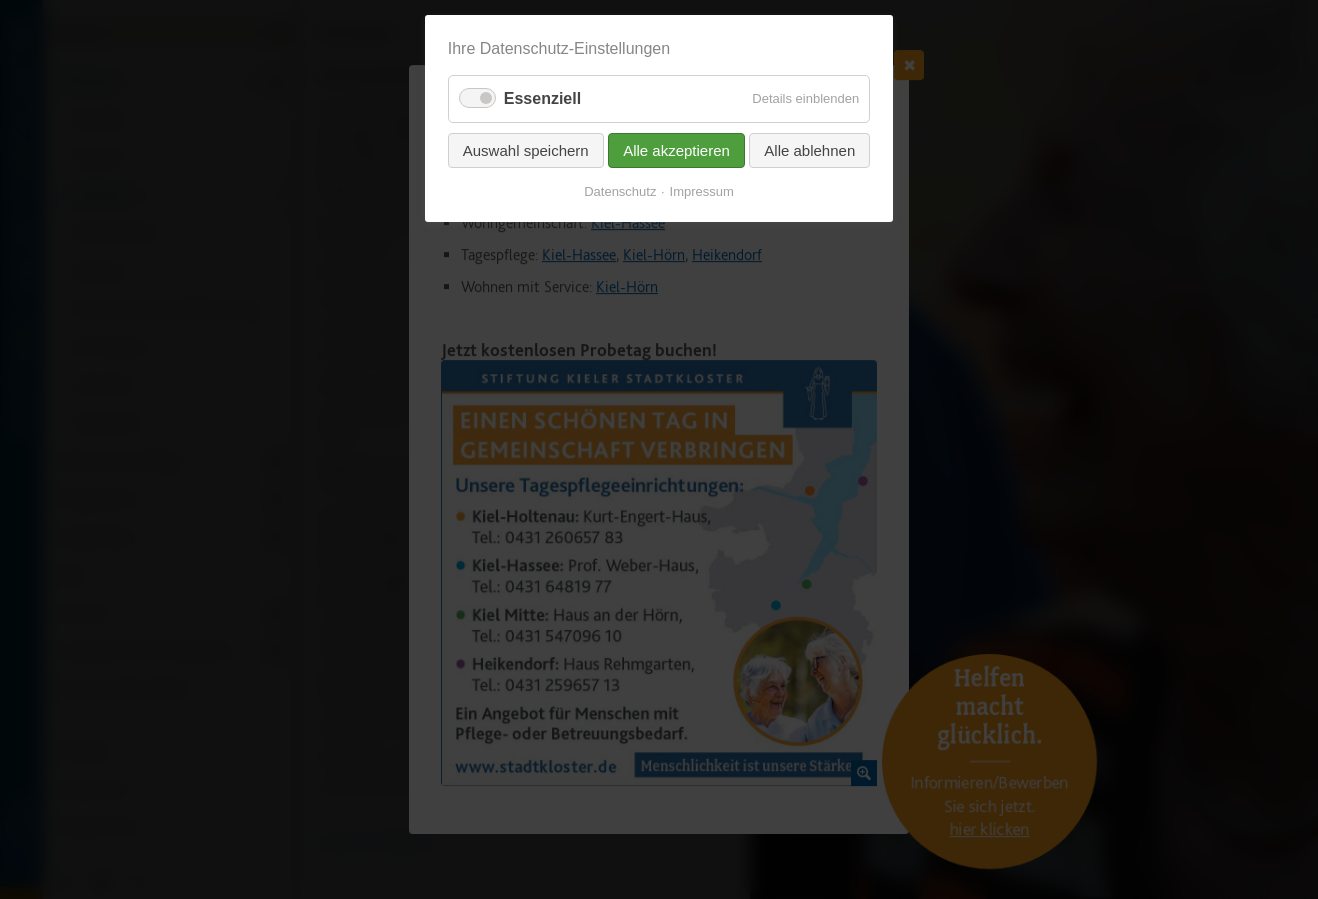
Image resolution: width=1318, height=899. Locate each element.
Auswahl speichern (526, 150)
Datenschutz (620, 191)
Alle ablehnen (809, 150)
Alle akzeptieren (676, 150)
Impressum (702, 191)
